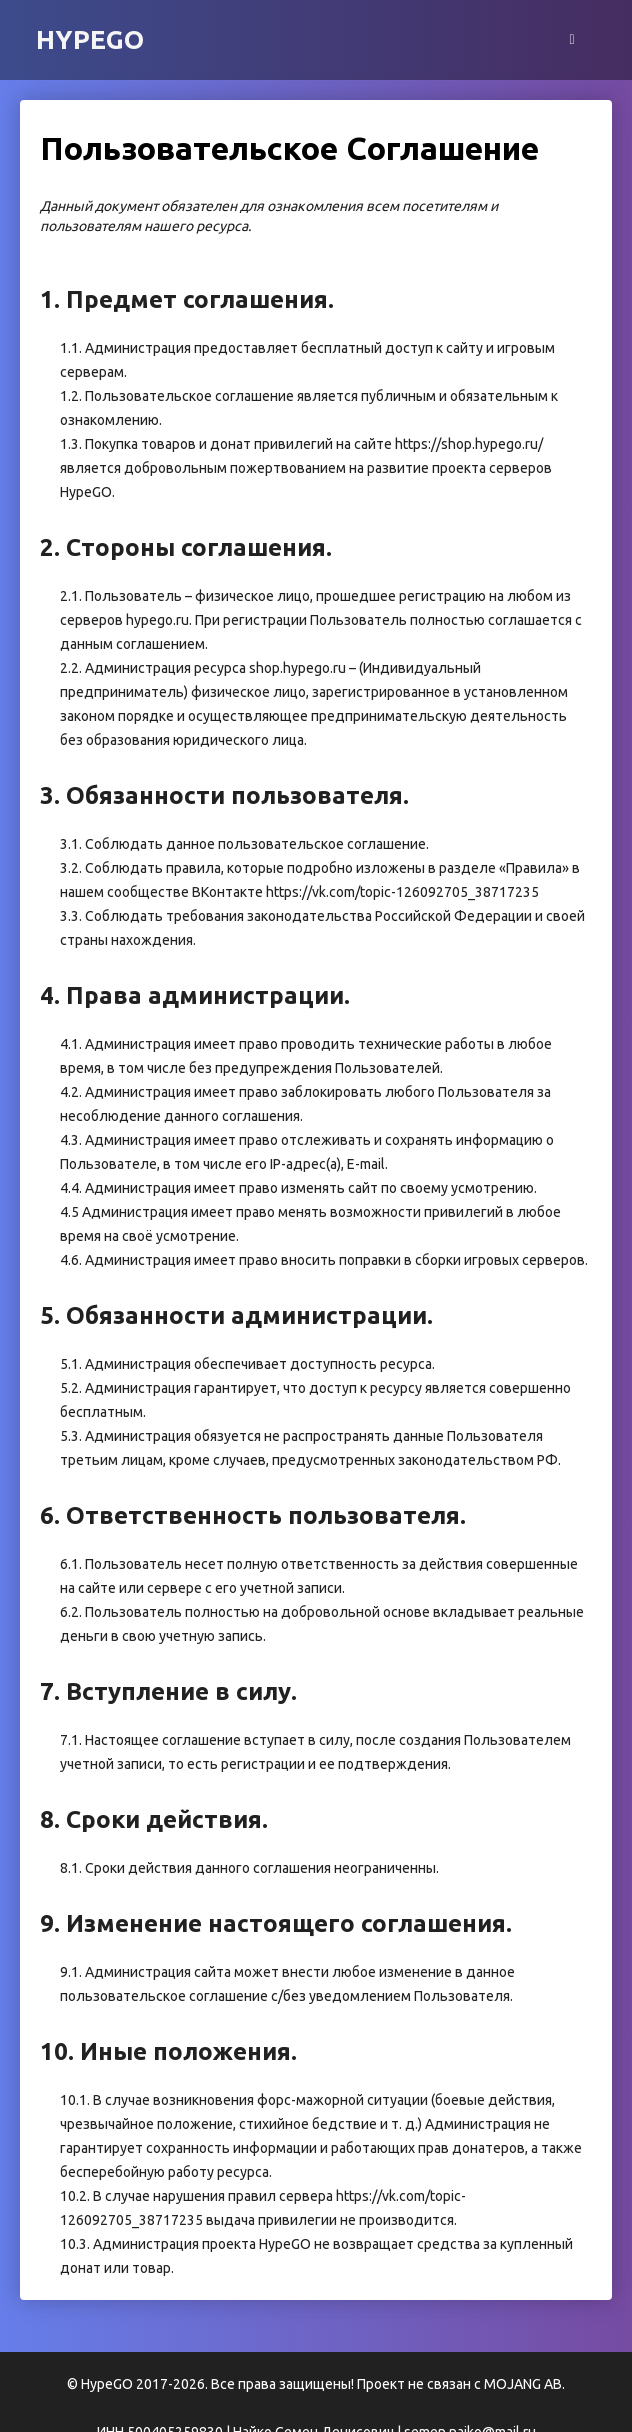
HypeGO (90, 39)
